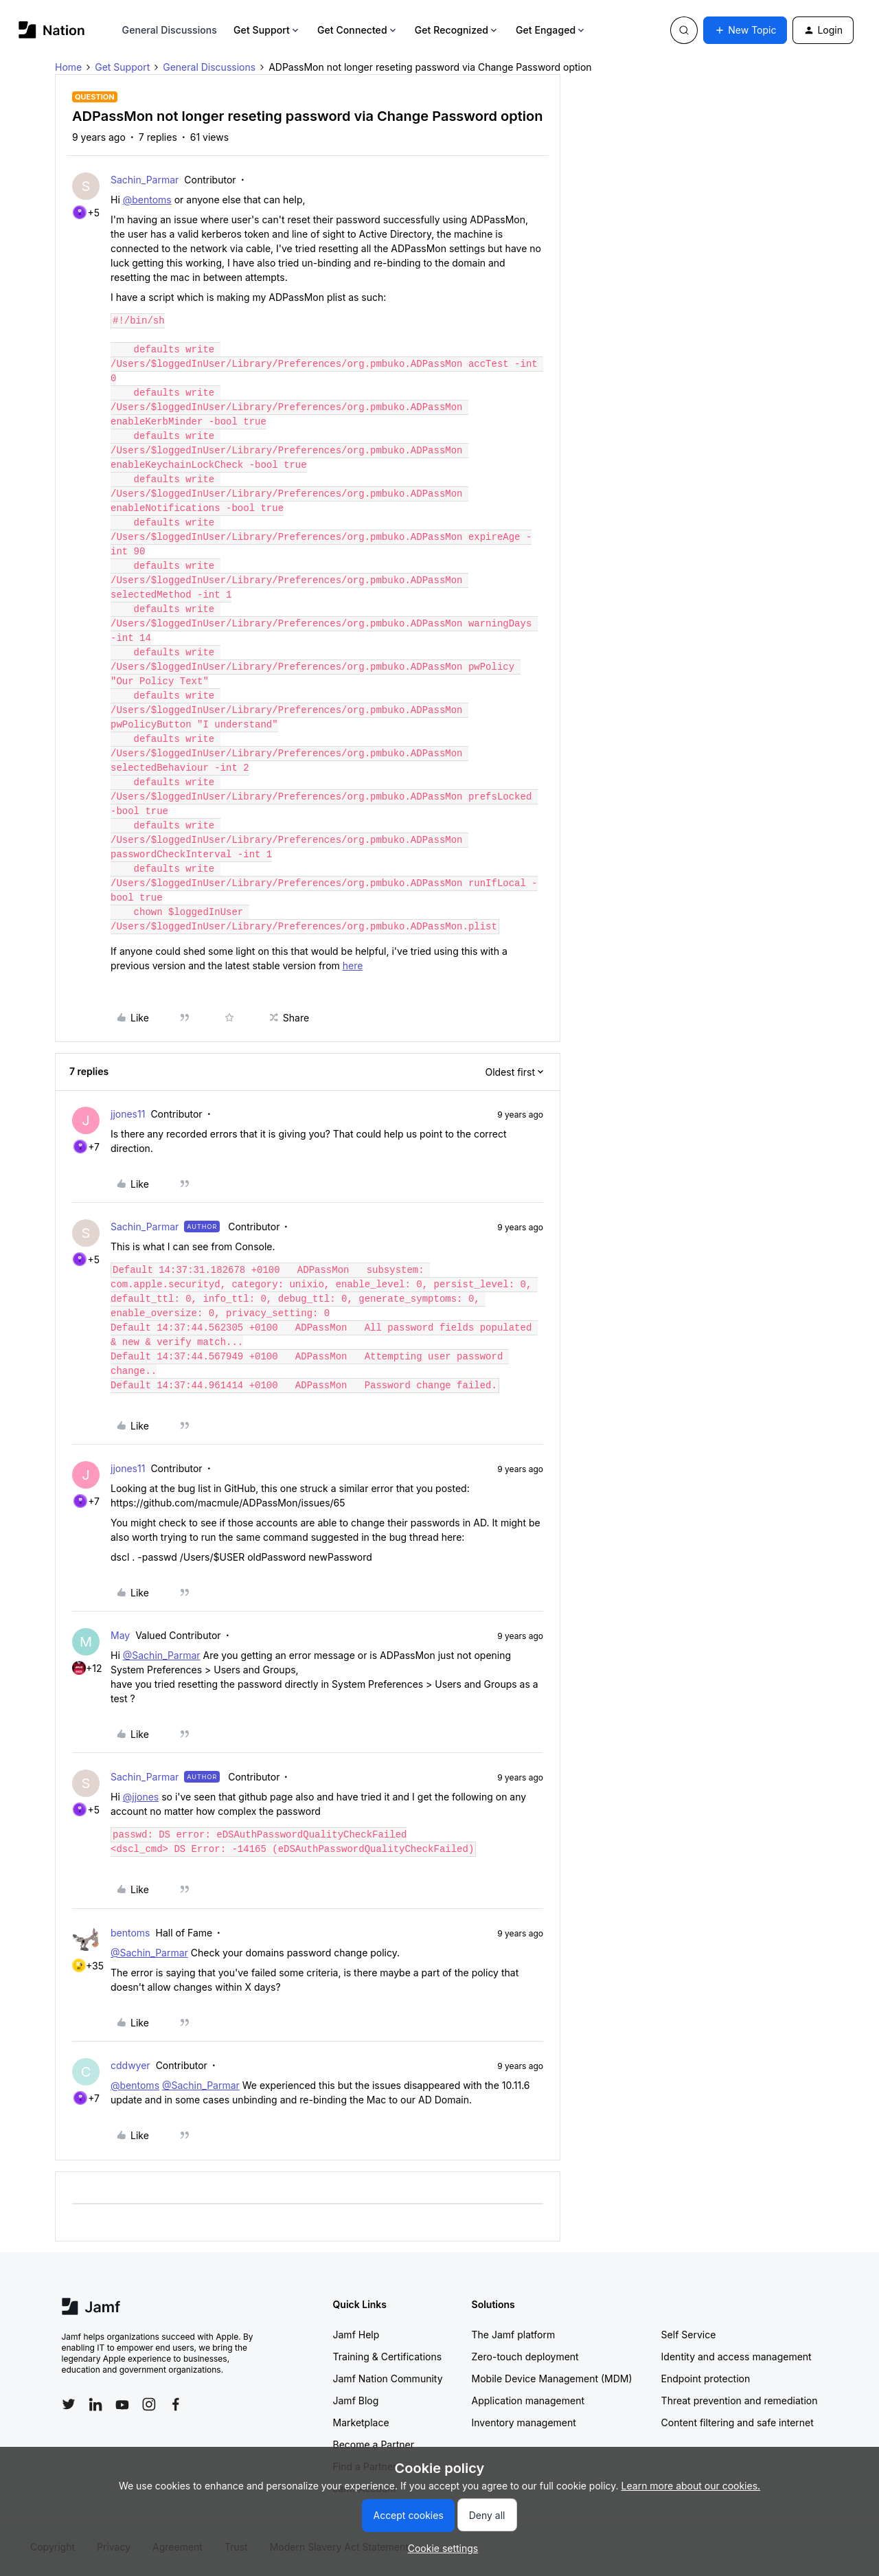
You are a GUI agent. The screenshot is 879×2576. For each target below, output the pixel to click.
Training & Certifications (387, 2356)
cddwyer (130, 2065)
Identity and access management (736, 2356)
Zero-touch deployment (525, 2356)
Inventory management (524, 2422)
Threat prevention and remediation (739, 2400)
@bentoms (147, 199)
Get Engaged (551, 30)
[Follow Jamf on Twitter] (69, 2404)
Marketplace (361, 2422)
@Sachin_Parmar (162, 1655)
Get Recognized (457, 30)
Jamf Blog (356, 2400)
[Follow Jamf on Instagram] (149, 2404)
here (353, 965)
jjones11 (128, 1114)
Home (68, 67)
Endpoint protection (706, 2378)
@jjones (141, 1797)
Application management (528, 2400)
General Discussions (169, 30)
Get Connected (357, 30)
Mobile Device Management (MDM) (552, 2378)
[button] (745, 30)
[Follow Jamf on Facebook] (176, 2404)
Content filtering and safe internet (737, 2422)
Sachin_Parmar (145, 179)
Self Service (688, 2334)
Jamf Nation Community (388, 2378)
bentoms (130, 1933)
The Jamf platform (514, 2334)
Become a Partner (373, 2444)
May (120, 1635)
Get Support (267, 30)
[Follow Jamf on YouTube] (122, 2404)
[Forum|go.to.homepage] (52, 29)
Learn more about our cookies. (691, 2486)
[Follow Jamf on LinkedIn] (95, 2404)
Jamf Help (356, 2334)
